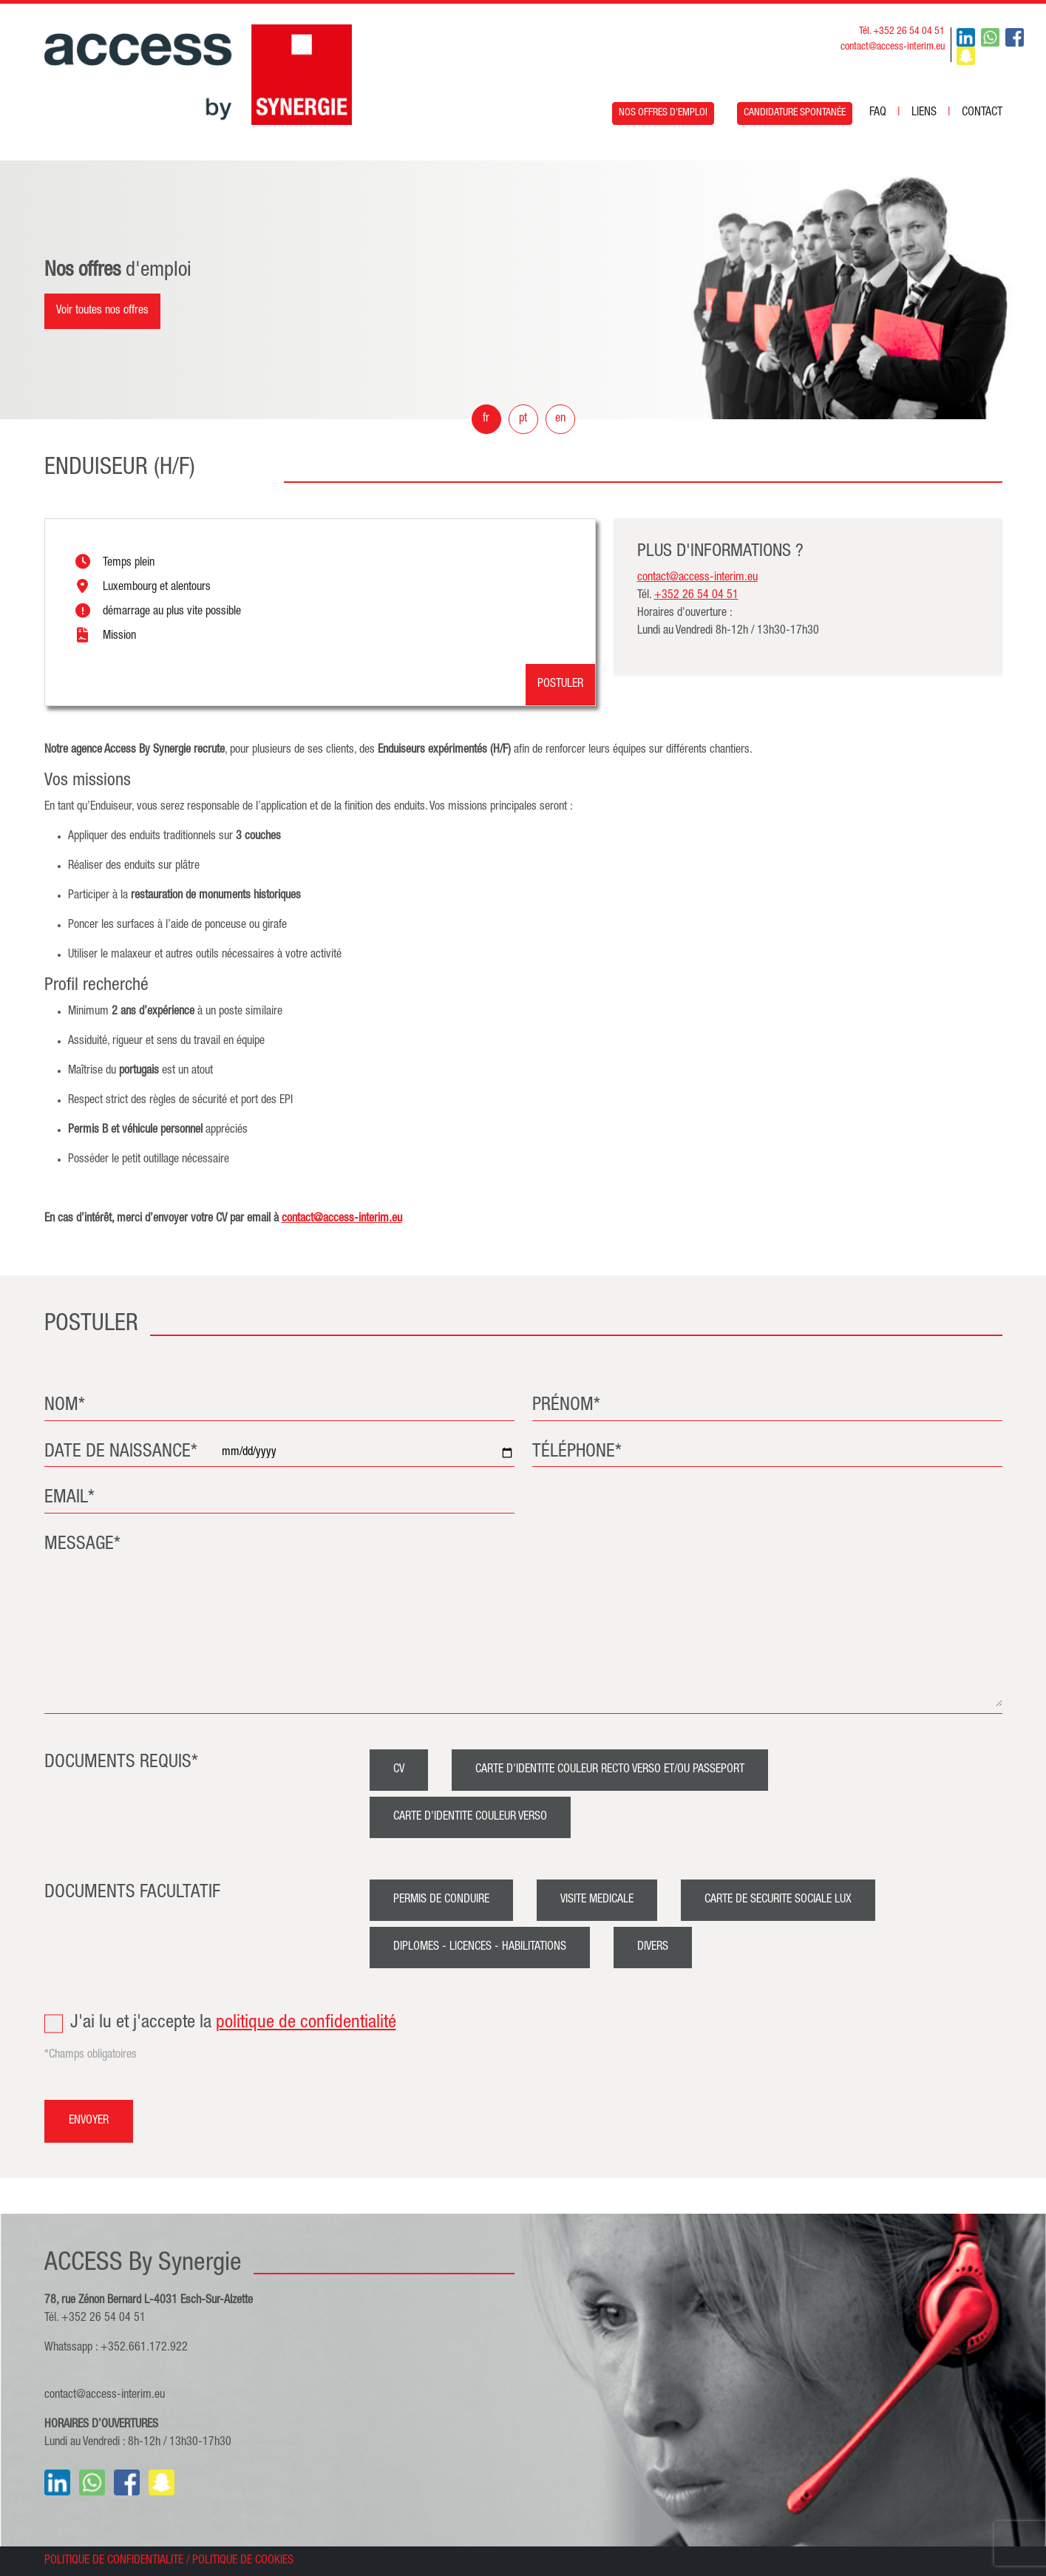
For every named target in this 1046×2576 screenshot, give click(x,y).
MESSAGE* (82, 1545)
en (560, 419)
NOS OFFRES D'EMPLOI (663, 113)
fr (486, 419)
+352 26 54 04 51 (696, 596)
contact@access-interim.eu (892, 47)
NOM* (64, 1406)
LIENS (924, 113)
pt (523, 419)
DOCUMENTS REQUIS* (121, 1763)
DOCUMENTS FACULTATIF (132, 1893)
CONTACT (982, 113)
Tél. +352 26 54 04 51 (902, 32)
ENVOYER (89, 2121)
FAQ (877, 113)
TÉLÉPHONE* (577, 1452)
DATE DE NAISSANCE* (120, 1452)
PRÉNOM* (566, 1406)
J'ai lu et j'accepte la (523, 2024)
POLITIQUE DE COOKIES (242, 2561)
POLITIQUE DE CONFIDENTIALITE (113, 2561)
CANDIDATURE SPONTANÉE (795, 113)
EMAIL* (69, 1498)
